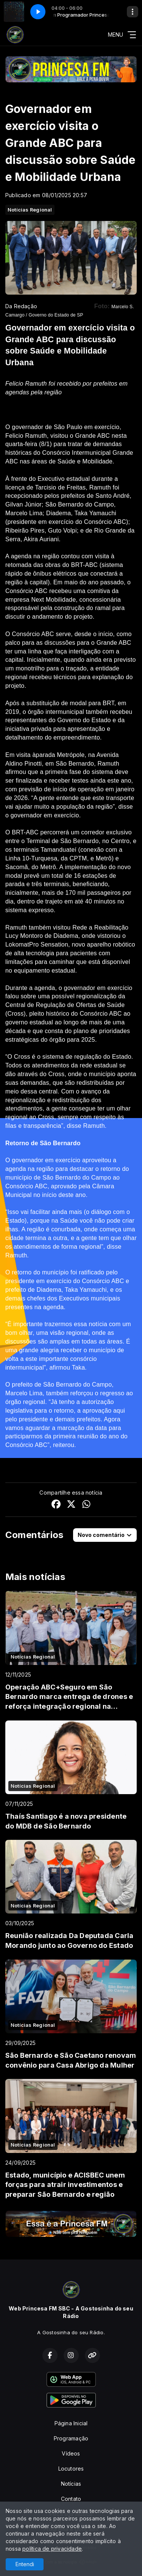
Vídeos (71, 2453)
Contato (71, 2499)
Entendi (25, 2564)
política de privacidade (52, 2548)
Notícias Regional (30, 210)
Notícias (71, 2483)
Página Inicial (71, 2423)
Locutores (71, 2468)
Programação (71, 2438)
